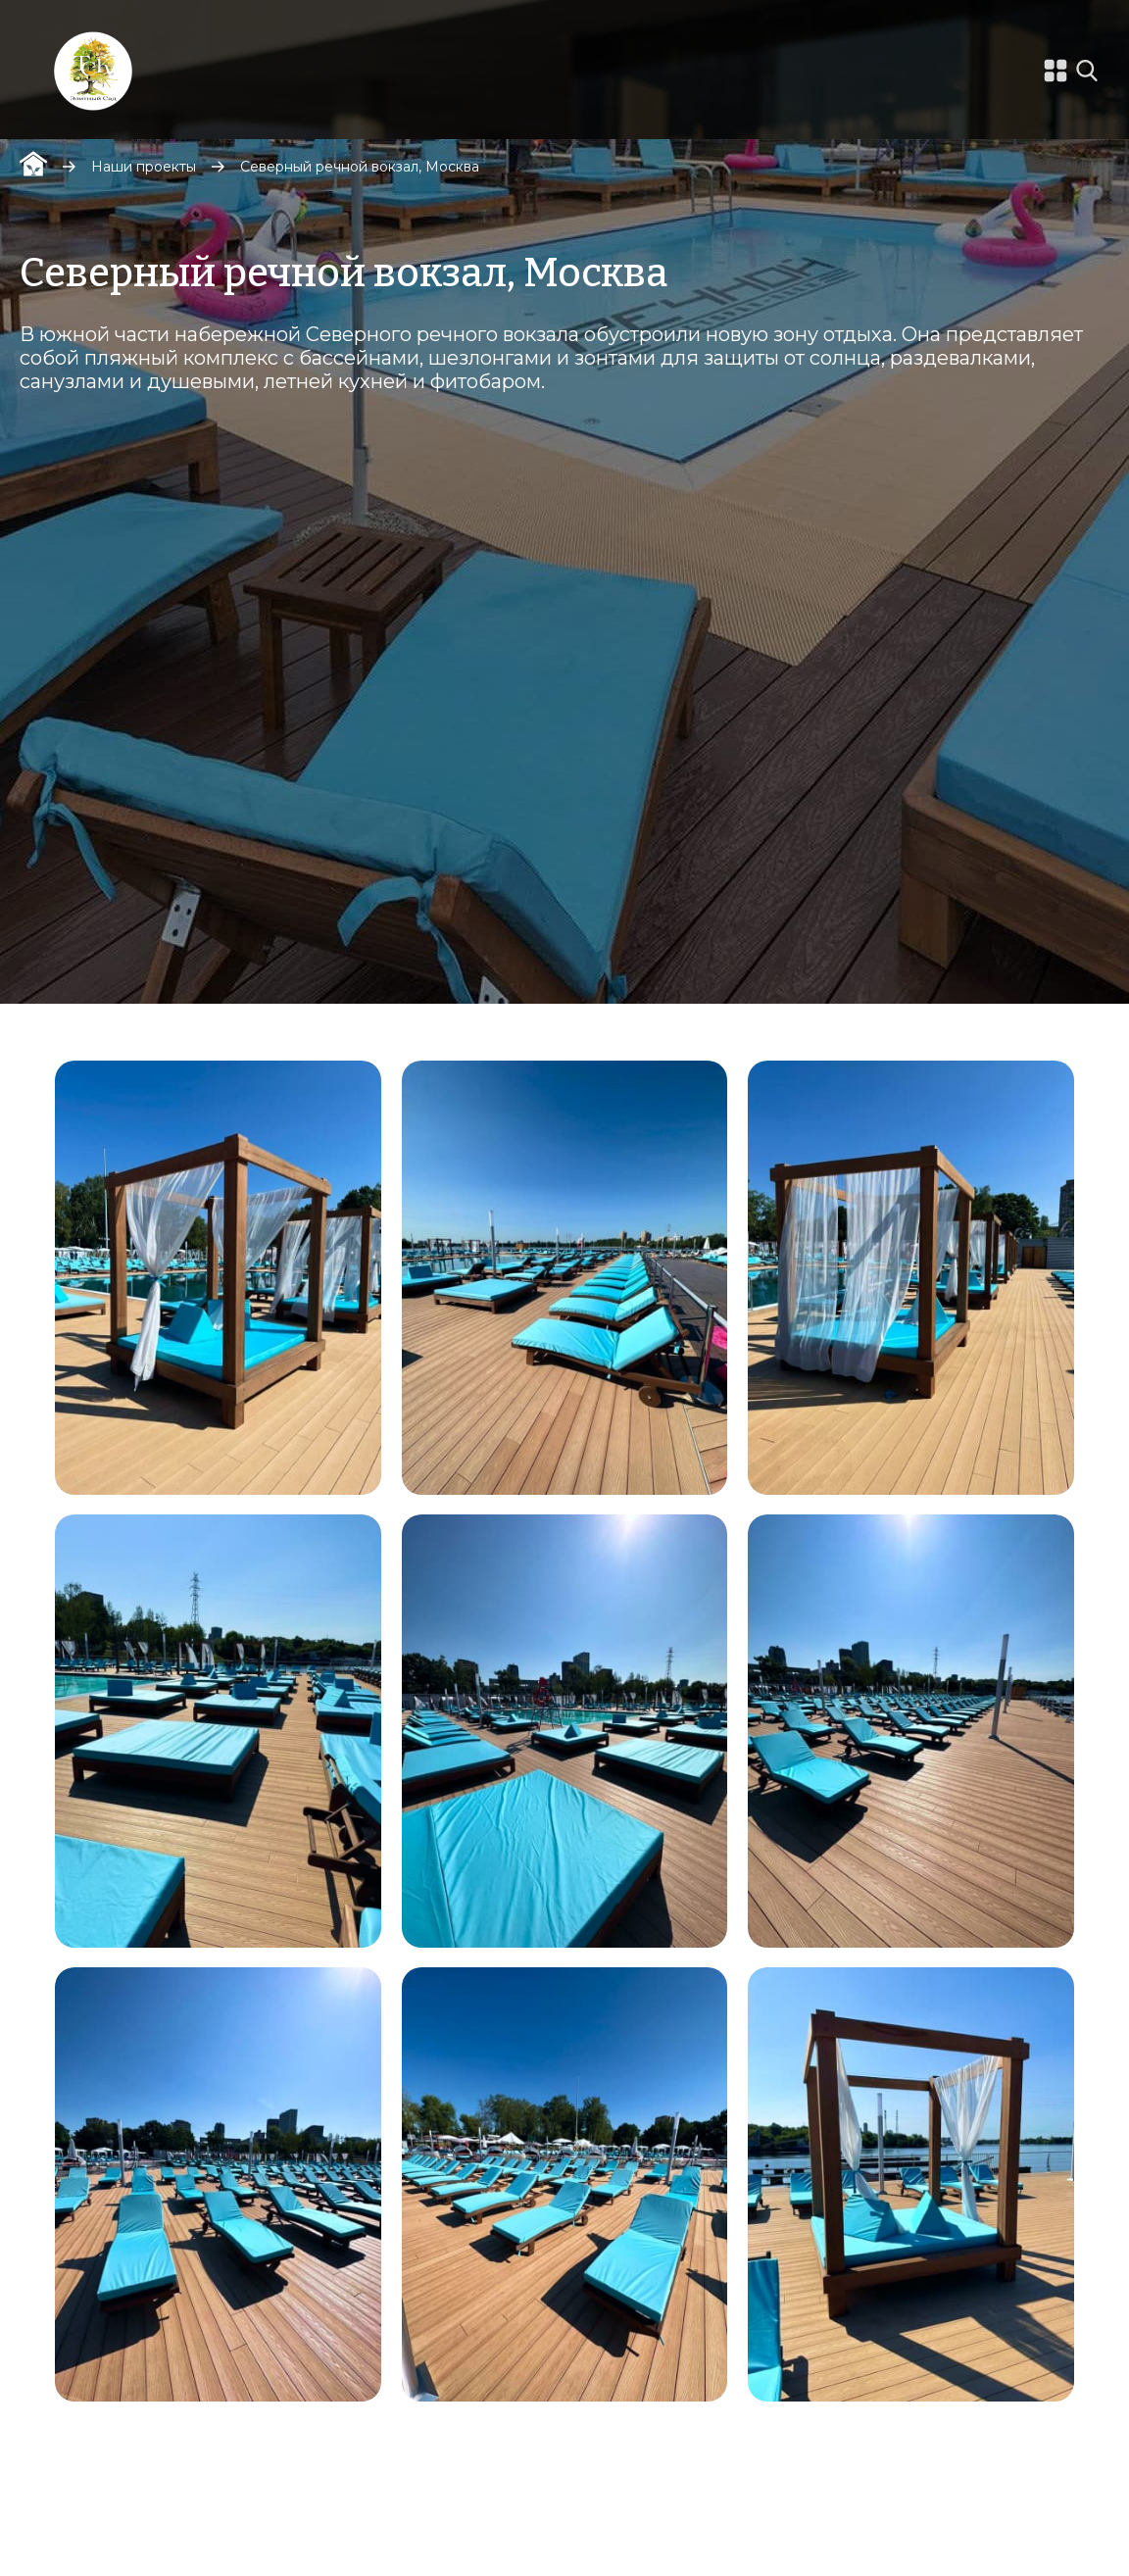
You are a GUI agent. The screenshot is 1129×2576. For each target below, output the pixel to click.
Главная (33, 163)
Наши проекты (143, 166)
